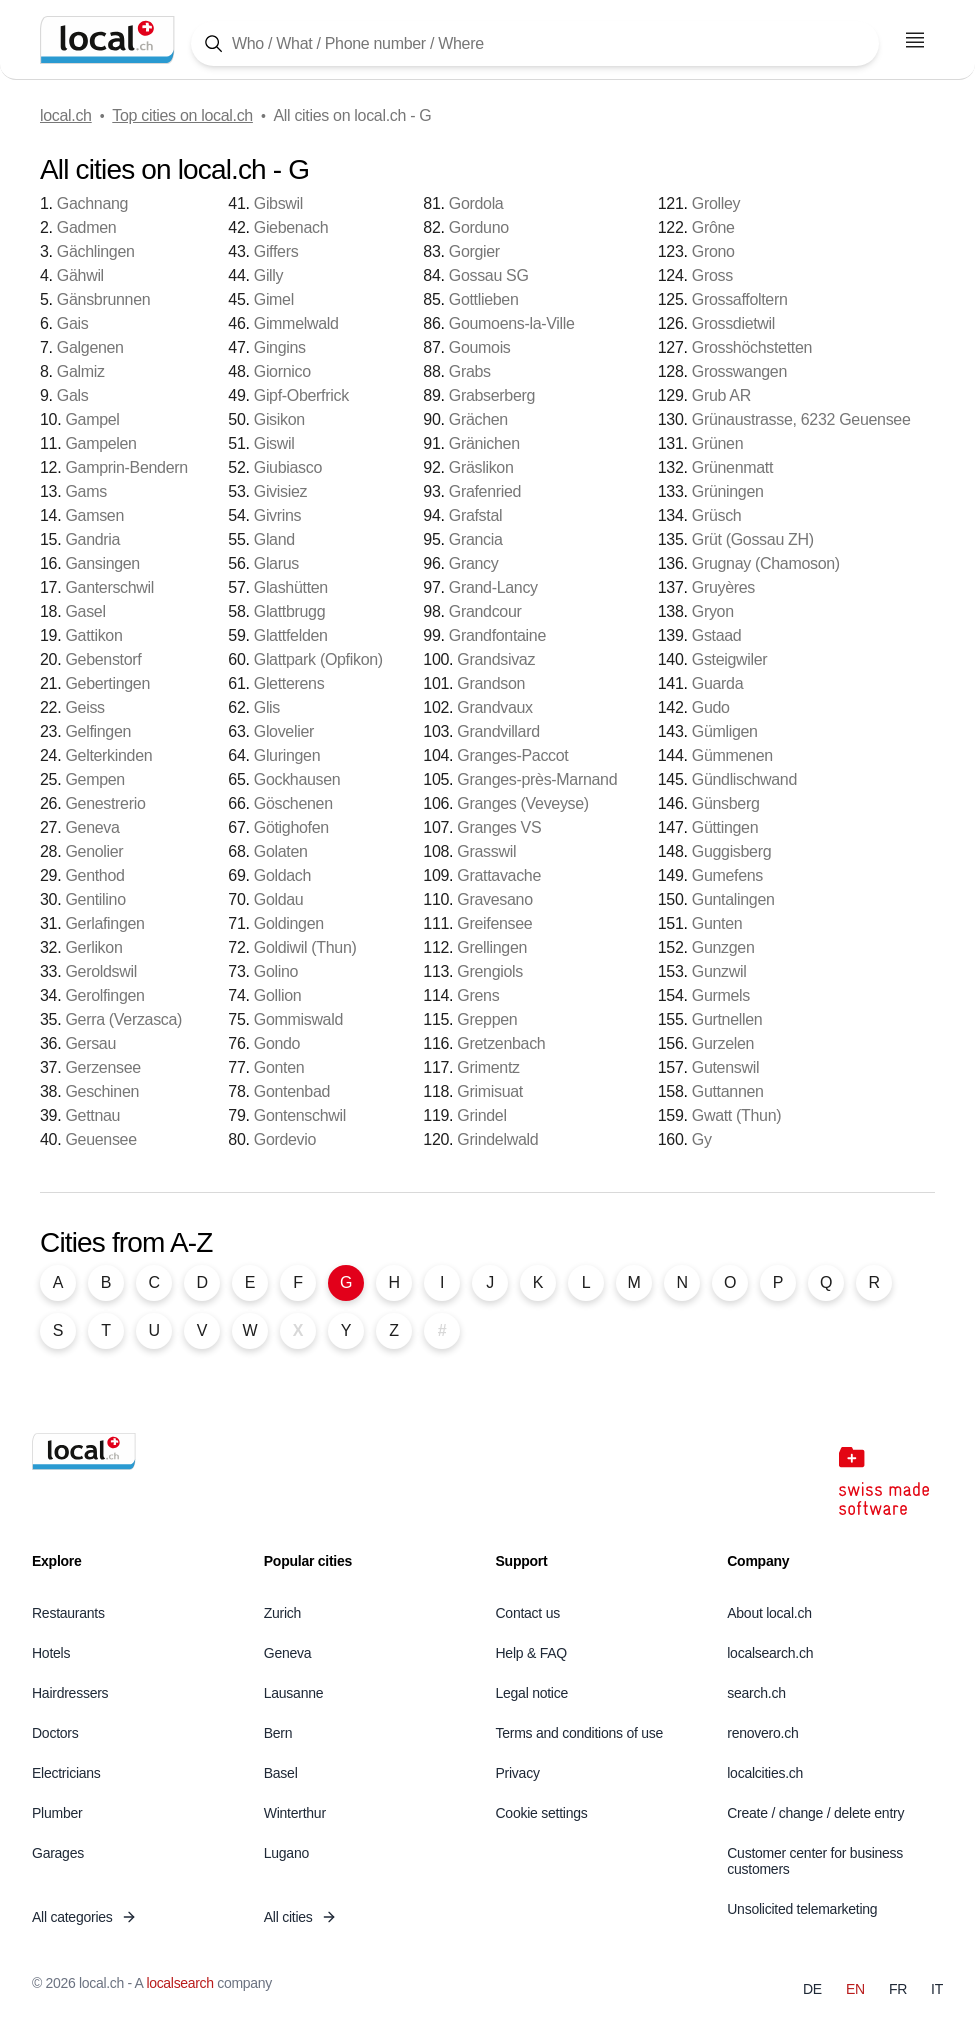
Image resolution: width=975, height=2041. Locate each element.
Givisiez (280, 491)
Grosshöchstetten (752, 347)
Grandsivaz (496, 659)
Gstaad (717, 635)
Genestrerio (105, 803)
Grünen (717, 443)
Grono (713, 251)
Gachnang (92, 203)
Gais (73, 323)
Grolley (716, 203)
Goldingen (289, 923)
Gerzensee (102, 1067)
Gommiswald (298, 1019)
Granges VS (499, 827)
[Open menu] (915, 40)
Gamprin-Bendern (126, 467)
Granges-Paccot (512, 755)
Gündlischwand (744, 779)
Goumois (480, 347)
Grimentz (488, 1067)
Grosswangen (739, 371)
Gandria (92, 539)
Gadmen (86, 227)
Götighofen (291, 827)
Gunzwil (719, 971)
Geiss (84, 707)
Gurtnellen (727, 1019)
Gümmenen (732, 755)
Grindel (481, 1115)
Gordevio (285, 1139)
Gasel (85, 611)
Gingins (280, 347)
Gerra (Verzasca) (123, 1019)
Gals (73, 395)
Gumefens (727, 875)
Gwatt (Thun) (737, 1115)
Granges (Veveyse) (523, 803)
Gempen (94, 779)
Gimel (274, 299)
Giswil (274, 443)
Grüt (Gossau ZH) (753, 539)
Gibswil (278, 203)
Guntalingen (733, 899)
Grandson (491, 683)
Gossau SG (489, 275)
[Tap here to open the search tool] (535, 43)
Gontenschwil (300, 1115)
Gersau (90, 1043)
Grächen (478, 419)
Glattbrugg (290, 611)
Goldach (282, 875)
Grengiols (490, 971)
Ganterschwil (109, 587)
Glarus (276, 563)
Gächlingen (96, 251)
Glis (267, 707)
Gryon (713, 611)
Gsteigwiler (730, 659)
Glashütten (291, 587)
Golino (276, 971)
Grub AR (721, 395)
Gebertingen (107, 683)
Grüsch (717, 515)
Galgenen (90, 347)
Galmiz (81, 371)
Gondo (277, 1043)
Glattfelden (291, 635)
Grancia (476, 539)
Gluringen (287, 755)
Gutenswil (725, 1067)
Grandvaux (494, 707)
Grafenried (485, 491)
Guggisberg (732, 851)
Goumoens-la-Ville (512, 323)
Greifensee (494, 923)
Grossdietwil (733, 323)
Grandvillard (498, 731)
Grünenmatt (732, 467)
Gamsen (94, 515)
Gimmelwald (296, 323)
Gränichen (484, 443)
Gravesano (494, 899)
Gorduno (479, 227)
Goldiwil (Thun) (305, 947)
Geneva (92, 827)
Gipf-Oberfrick (301, 395)
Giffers (276, 251)
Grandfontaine (497, 635)
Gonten (279, 1067)
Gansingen (102, 563)
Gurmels (721, 995)
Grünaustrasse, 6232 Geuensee (801, 419)
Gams (85, 491)
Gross (712, 275)
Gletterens (289, 683)
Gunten (717, 923)
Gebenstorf (103, 659)
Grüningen (728, 491)
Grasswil (486, 851)
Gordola (476, 203)
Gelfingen (98, 731)
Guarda (717, 683)
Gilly (269, 275)
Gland (274, 539)
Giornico (282, 371)
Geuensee (100, 1139)
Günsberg (726, 803)
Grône (713, 227)
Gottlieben (484, 299)
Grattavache (499, 875)
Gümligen (725, 731)
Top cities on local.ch (182, 115)
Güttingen (725, 827)
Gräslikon (481, 467)
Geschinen (102, 1091)
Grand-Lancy (493, 587)
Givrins (278, 515)
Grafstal (475, 515)
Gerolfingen (104, 995)
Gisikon (279, 419)
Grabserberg (492, 395)
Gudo (711, 707)
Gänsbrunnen (103, 299)
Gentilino (95, 899)
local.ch (66, 115)
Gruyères (723, 587)
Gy (702, 1139)
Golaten (281, 851)
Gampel (92, 419)
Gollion (278, 995)
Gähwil (80, 275)
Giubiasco (288, 467)
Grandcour (485, 611)
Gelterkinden (108, 755)
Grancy (474, 563)
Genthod (94, 875)
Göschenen (293, 803)
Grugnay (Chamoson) (766, 563)
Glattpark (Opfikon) (318, 659)
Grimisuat (490, 1091)
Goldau (279, 899)
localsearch (179, 1983)
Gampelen (100, 443)
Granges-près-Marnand (537, 779)
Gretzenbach (501, 1043)
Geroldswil (101, 971)
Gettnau (92, 1115)
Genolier (94, 851)
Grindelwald (497, 1139)
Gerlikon (93, 947)
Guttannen (728, 1091)
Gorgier (474, 251)
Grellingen (492, 947)
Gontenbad (292, 1091)
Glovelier (284, 731)
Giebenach (291, 227)
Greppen (487, 1019)
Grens (478, 995)
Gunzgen (723, 947)
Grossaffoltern (740, 299)
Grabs (470, 371)
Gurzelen (723, 1043)
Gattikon (93, 635)
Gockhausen (297, 779)
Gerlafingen (104, 923)
